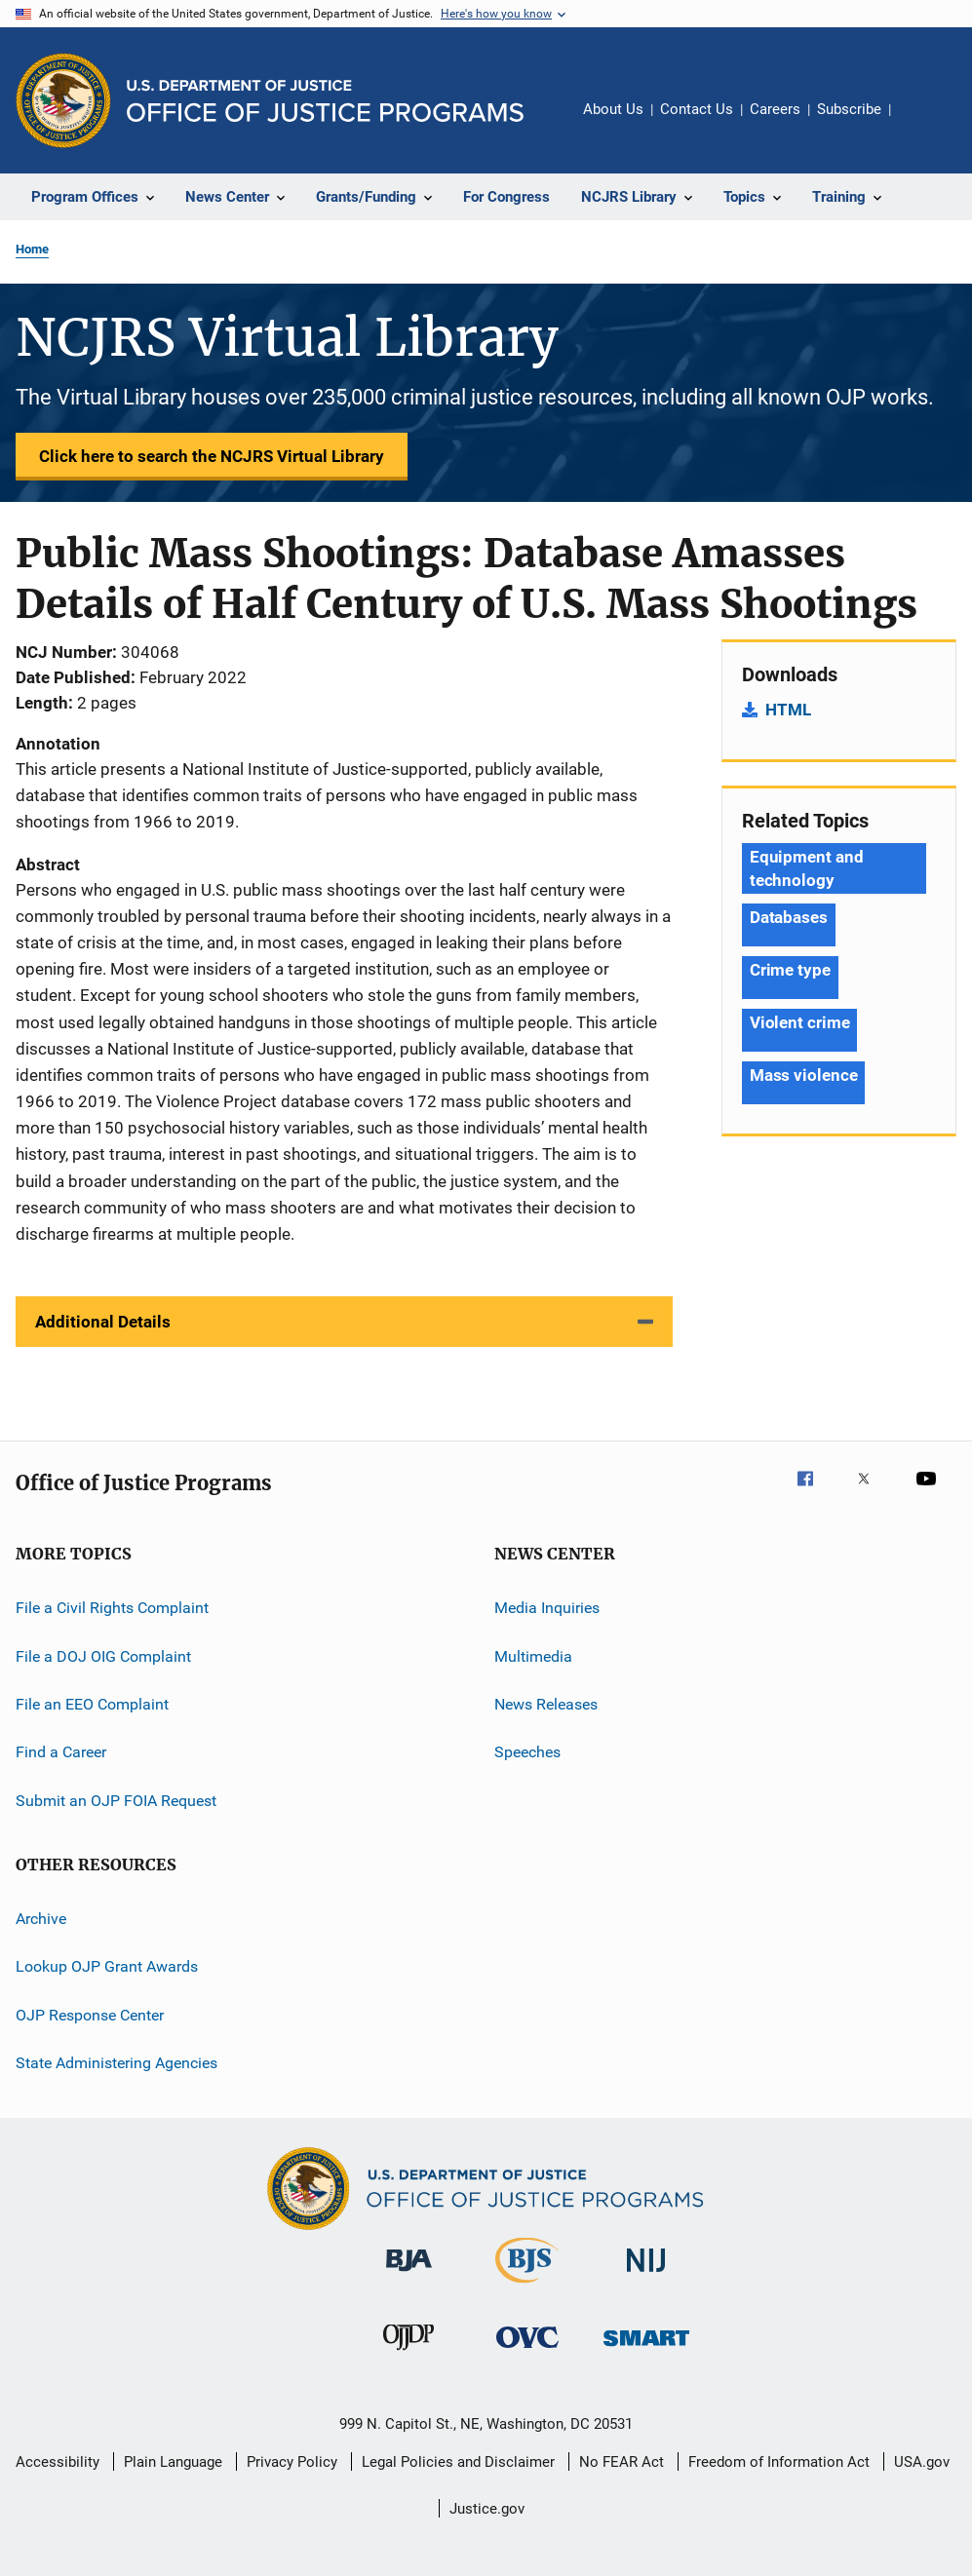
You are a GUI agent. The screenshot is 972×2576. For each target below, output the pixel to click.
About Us (613, 109)
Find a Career (61, 1752)
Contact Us (696, 109)
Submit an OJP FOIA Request (116, 1799)
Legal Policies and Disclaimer (458, 2462)
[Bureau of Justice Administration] (409, 2274)
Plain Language (173, 2462)
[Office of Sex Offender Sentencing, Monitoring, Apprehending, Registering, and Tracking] (646, 2349)
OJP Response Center (90, 2015)
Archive (41, 1918)
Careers (775, 109)
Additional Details (103, 1321)
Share (921, 123)
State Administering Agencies (116, 2063)
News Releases (546, 1704)
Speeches (527, 1752)
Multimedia (533, 1655)
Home (32, 249)
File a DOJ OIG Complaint (103, 1655)
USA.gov (922, 2462)
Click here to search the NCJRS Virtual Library (211, 456)
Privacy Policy (292, 2462)
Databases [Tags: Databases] (789, 917)
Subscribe (849, 109)
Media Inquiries (547, 1607)
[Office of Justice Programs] (63, 100)
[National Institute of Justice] (646, 2275)
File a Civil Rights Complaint (112, 1607)
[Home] (325, 101)
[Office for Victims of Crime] (527, 2351)
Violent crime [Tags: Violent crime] (800, 1022)
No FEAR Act (621, 2462)
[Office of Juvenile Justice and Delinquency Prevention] (408, 2353)
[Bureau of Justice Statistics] (527, 2286)
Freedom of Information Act (779, 2462)
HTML (788, 709)
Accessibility (57, 2462)
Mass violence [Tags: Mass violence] (804, 1075)
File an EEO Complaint (92, 1704)
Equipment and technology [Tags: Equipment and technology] (807, 868)
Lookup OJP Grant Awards (107, 1966)
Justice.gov (487, 2509)
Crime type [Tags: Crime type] (790, 970)
